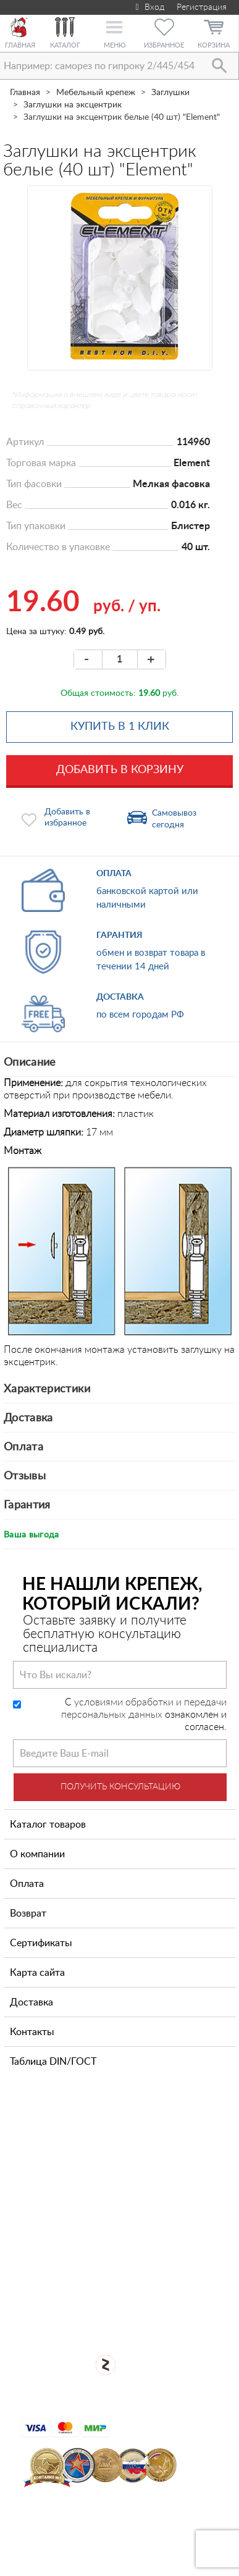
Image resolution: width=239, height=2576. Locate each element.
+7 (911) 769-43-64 (87, 2134)
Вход (148, 7)
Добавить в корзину (119, 770)
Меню (114, 45)
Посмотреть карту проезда (127, 2230)
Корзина (214, 45)
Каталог (65, 45)
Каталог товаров (48, 1825)
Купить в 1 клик (119, 726)
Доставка (28, 1418)
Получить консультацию (120, 1787)
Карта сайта (37, 1973)
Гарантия (27, 1505)
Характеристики (47, 1389)
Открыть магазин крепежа (127, 2271)
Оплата (23, 1447)
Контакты (32, 2032)
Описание (30, 1062)
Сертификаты (41, 1943)
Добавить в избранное (67, 817)
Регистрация (202, 7)
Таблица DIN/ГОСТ (53, 2062)
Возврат (28, 1913)
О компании (37, 1854)
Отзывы (25, 1476)
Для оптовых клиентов (127, 2312)
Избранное (164, 45)
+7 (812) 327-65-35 (87, 2173)
